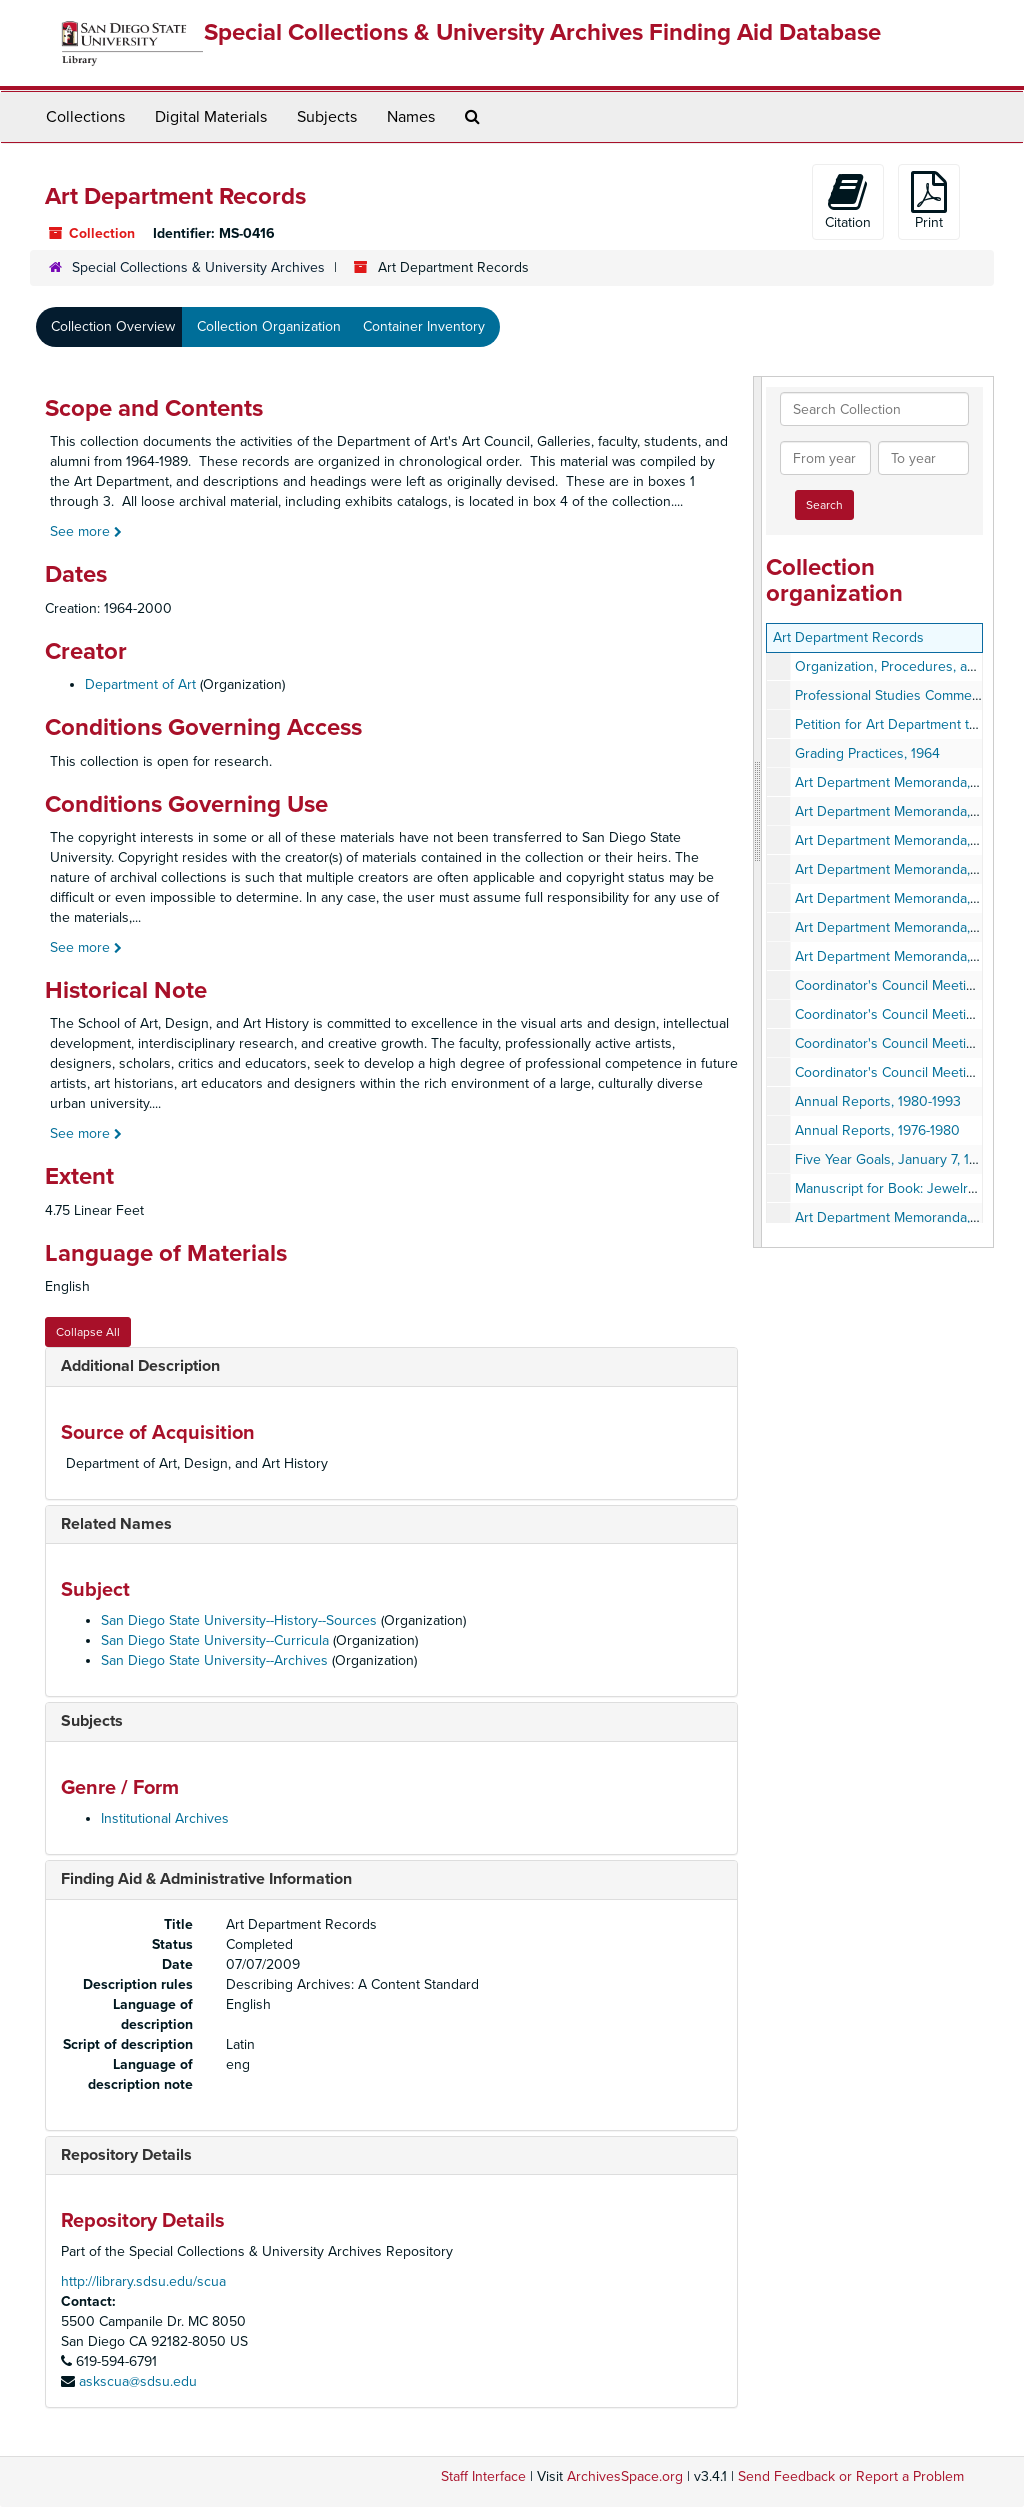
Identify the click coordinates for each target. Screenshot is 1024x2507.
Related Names (116, 1524)
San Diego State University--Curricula (215, 1640)
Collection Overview (113, 326)
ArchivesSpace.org (625, 2476)
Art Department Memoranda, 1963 (899, 1217)
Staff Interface (483, 2476)
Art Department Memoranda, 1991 (897, 782)
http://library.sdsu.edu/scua (143, 2281)
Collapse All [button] (88, 1332)
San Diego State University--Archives (214, 1660)
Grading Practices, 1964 (867, 753)
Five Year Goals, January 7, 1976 (893, 1159)
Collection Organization (269, 326)
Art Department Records (848, 637)
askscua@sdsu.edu (138, 2381)
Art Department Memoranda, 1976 (898, 927)
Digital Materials (211, 117)
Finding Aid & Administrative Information (206, 1879)
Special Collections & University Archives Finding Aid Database (542, 32)
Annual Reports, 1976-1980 (877, 1130)
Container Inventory (424, 326)
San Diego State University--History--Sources (239, 1620)
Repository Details (126, 2155)
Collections (85, 117)
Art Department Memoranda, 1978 (898, 811)
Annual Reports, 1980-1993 (878, 1101)
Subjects (327, 117)
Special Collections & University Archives (198, 267)
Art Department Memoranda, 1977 (898, 898)
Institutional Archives (165, 1818)
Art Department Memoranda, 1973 (898, 869)
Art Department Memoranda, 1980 (899, 956)
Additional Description (140, 1366)
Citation (848, 201)
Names (411, 117)
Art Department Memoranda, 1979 (898, 840)
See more (86, 531)
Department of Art (140, 684)
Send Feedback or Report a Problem (851, 2476)
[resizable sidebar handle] (758, 812)
